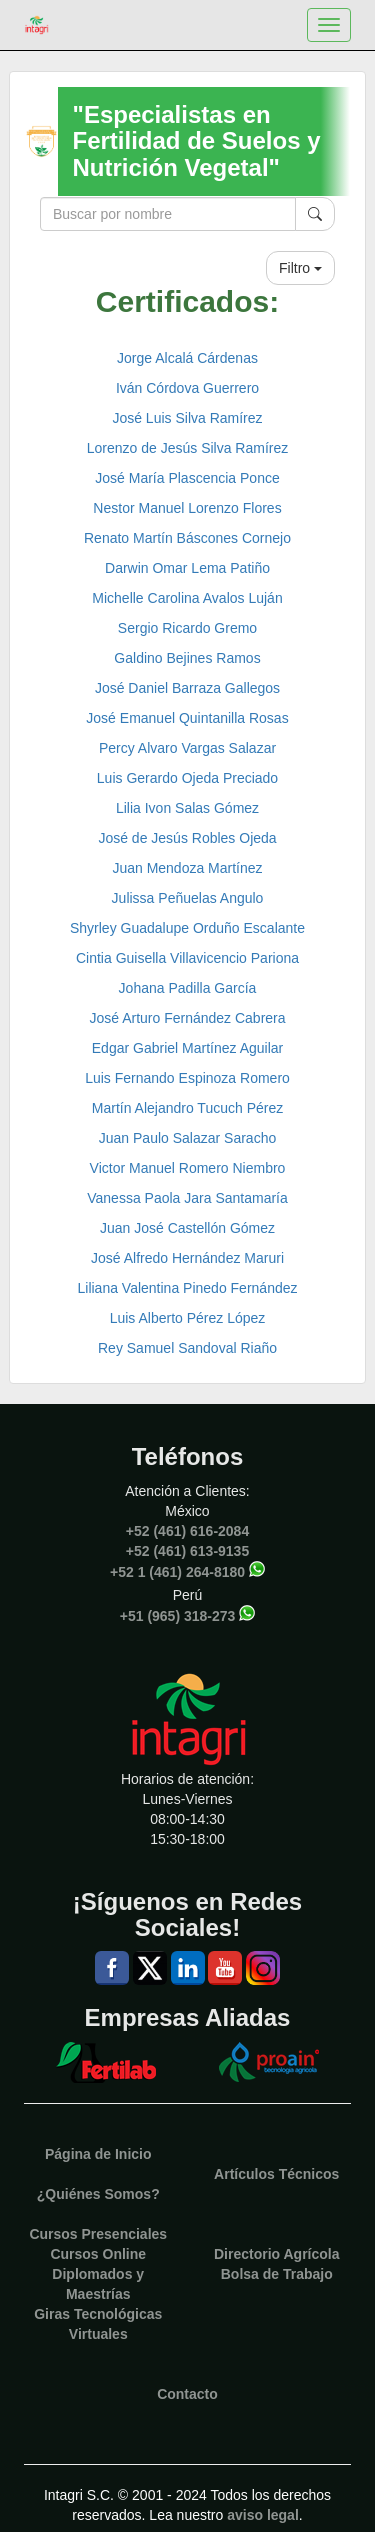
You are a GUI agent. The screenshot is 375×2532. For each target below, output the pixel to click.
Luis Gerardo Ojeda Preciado (187, 778)
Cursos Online (98, 2254)
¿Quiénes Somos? (98, 2194)
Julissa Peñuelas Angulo (188, 898)
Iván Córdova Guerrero (187, 388)
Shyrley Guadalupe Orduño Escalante (187, 928)
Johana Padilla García (188, 988)
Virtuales (98, 2334)
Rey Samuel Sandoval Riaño (187, 1348)
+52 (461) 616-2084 (187, 1531)
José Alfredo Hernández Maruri (187, 1258)
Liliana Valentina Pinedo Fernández (187, 1288)
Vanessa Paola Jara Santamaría (187, 1198)
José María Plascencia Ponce (187, 478)
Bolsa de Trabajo (277, 2274)
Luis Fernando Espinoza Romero (187, 1078)
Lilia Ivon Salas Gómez (187, 808)
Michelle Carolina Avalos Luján (187, 598)
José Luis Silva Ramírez (187, 418)
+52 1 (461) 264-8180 (177, 1571)
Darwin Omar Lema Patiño (187, 568)
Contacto (187, 2394)
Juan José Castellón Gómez (187, 1228)
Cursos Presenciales (98, 2234)
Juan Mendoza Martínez (187, 868)
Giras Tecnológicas (98, 2314)
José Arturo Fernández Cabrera (187, 1018)
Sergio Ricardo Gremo (187, 628)
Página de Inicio (98, 2154)
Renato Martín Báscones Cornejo (187, 538)
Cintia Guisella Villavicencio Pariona (187, 958)
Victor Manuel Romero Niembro (188, 1168)
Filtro (300, 268)
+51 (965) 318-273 (178, 1615)
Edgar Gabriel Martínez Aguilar (187, 1048)
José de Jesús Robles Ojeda (187, 838)
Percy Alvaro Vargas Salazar (187, 748)
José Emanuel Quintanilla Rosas (187, 718)
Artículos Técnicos (276, 2174)
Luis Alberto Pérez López (188, 1318)
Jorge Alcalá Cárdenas (187, 358)
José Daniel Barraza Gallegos (187, 688)
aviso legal (263, 2515)
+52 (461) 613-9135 (187, 1551)
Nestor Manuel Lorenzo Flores (187, 508)
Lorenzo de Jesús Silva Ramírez (188, 448)
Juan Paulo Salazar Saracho (187, 1138)
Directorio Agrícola (277, 2254)
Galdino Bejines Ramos (187, 658)
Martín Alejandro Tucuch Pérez (187, 1108)
